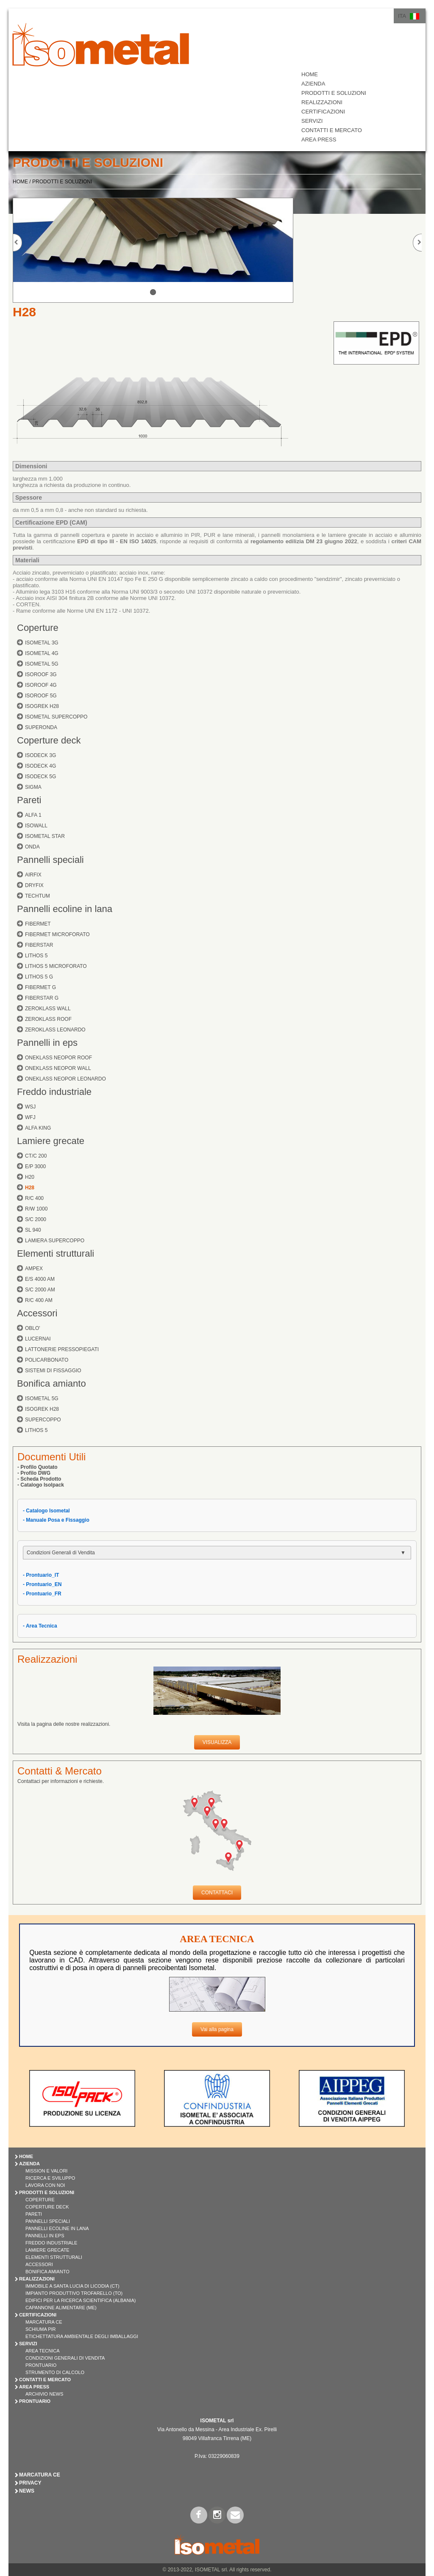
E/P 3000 (35, 1166)
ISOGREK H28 (42, 706)
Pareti (29, 800)
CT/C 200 (36, 1156)
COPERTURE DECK (47, 2206)
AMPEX (34, 1268)
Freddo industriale (54, 1091)
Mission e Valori (46, 2170)
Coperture (37, 627)
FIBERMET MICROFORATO (57, 934)
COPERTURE (40, 2199)
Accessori (37, 1313)
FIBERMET (38, 924)
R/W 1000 (36, 1209)
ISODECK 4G (40, 766)
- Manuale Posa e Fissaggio (56, 1520)
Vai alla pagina (217, 2029)
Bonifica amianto (51, 1383)
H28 (29, 1188)
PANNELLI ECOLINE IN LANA (57, 2228)
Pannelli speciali (50, 859)
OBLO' (32, 1328)
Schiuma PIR (40, 2329)
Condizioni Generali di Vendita (65, 2357)
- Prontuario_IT (41, 1575)
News (26, 2491)
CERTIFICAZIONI (323, 111)
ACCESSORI (39, 2264)
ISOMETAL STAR (45, 836)
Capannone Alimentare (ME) (61, 2307)
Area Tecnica (42, 2350)
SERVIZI (312, 121)
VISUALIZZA (217, 1742)
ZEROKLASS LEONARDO (55, 1030)
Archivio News (44, 2393)
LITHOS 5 (36, 956)
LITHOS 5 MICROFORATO (56, 966)
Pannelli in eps (47, 1042)
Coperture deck (49, 740)
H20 (29, 1177)
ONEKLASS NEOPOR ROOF (58, 1058)
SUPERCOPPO (43, 1420)
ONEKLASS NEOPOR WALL (58, 1068)
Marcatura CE (43, 2321)
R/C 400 (34, 1198)
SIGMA (33, 787)
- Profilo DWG (33, 1473)
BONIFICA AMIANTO (47, 2271)
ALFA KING (38, 1128)
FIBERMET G (40, 987)
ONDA (32, 847)
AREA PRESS (318, 139)
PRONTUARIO (34, 2401)
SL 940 (33, 1230)
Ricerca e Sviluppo (50, 2178)
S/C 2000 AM (40, 1290)
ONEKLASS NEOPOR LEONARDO (65, 1079)
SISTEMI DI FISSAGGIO (53, 1371)
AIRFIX (33, 875)
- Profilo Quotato (37, 1467)
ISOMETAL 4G (41, 653)
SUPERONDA (41, 727)
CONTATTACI (217, 1893)
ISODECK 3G (40, 755)
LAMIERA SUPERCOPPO (54, 1241)
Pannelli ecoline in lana (64, 909)
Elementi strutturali (55, 1253)
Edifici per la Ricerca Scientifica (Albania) (80, 2300)
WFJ (30, 1117)
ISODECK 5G (40, 776)
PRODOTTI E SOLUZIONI (333, 93)
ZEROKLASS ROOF (48, 1019)
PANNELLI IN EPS (44, 2235)
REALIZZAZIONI (321, 102)
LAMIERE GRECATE (47, 2250)
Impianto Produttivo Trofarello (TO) (73, 2293)
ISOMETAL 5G (41, 664)
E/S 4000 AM (40, 1279)
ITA (402, 16)
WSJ (30, 1107)
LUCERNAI (38, 1339)
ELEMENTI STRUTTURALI (53, 2257)
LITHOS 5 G (39, 977)
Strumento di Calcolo (54, 2372)
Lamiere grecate (50, 1141)
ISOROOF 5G (41, 696)
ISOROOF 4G (41, 685)
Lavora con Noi (45, 2185)
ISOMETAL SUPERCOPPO (56, 717)
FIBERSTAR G (41, 998)
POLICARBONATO (46, 1360)
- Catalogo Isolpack (40, 1485)
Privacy (30, 2483)
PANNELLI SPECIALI (47, 2221)
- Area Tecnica (40, 1626)
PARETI (33, 2214)
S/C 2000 (35, 1219)
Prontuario (40, 2365)
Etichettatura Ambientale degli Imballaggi (81, 2336)
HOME (309, 74)
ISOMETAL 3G (41, 643)
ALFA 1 (33, 815)
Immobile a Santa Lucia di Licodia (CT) (72, 2286)
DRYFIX (34, 885)
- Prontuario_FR (42, 1594)
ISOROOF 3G (41, 674)
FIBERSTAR (39, 945)
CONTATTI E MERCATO (331, 130)
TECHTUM (37, 896)
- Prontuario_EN (42, 1584)
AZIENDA (313, 83)
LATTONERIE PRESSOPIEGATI (62, 1349)
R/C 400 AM (39, 1300)
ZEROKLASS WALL (48, 1009)
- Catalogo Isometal (46, 1511)
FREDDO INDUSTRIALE (51, 2242)
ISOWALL (36, 826)
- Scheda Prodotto (39, 1479)
